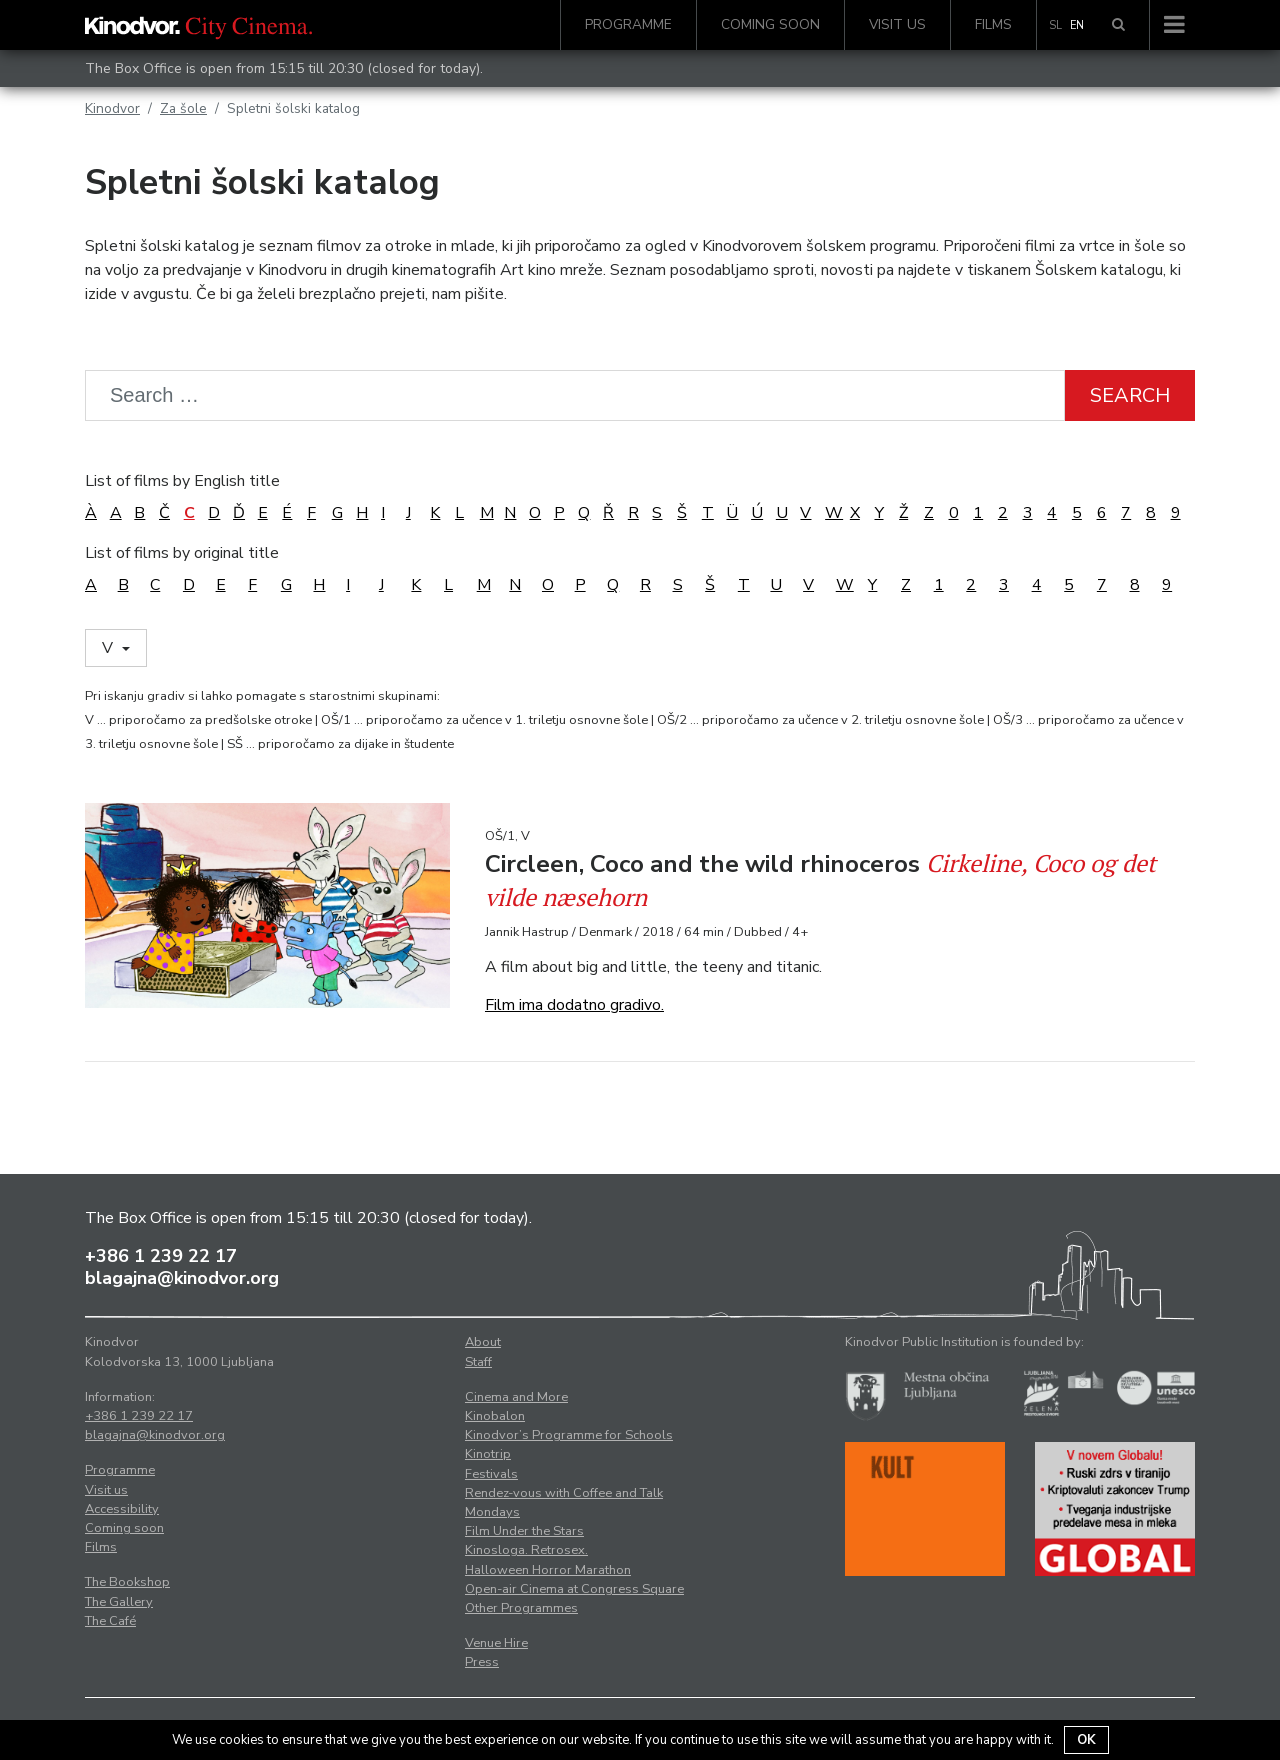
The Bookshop (127, 1582)
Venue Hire (496, 1643)
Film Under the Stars (524, 1531)
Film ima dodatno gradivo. (574, 1005)
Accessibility (122, 1509)
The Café (110, 1621)
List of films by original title (182, 553)
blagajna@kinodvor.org (182, 1278)
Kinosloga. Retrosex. (526, 1550)
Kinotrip (488, 1454)
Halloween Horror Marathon (548, 1570)
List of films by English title (182, 481)
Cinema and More (516, 1397)
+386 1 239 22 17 (161, 1256)
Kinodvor (112, 108)
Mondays (492, 1512)
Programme (628, 24)
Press (482, 1662)
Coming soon (770, 24)
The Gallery (119, 1602)
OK (1086, 1740)
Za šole (183, 108)
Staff (478, 1362)
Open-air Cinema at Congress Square (574, 1589)
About (483, 1342)
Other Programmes (521, 1608)
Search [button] (1130, 395)
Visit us (897, 24)
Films (993, 24)
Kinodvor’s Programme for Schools (569, 1435)
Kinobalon (495, 1416)
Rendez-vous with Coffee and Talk (564, 1493)
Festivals (491, 1474)
